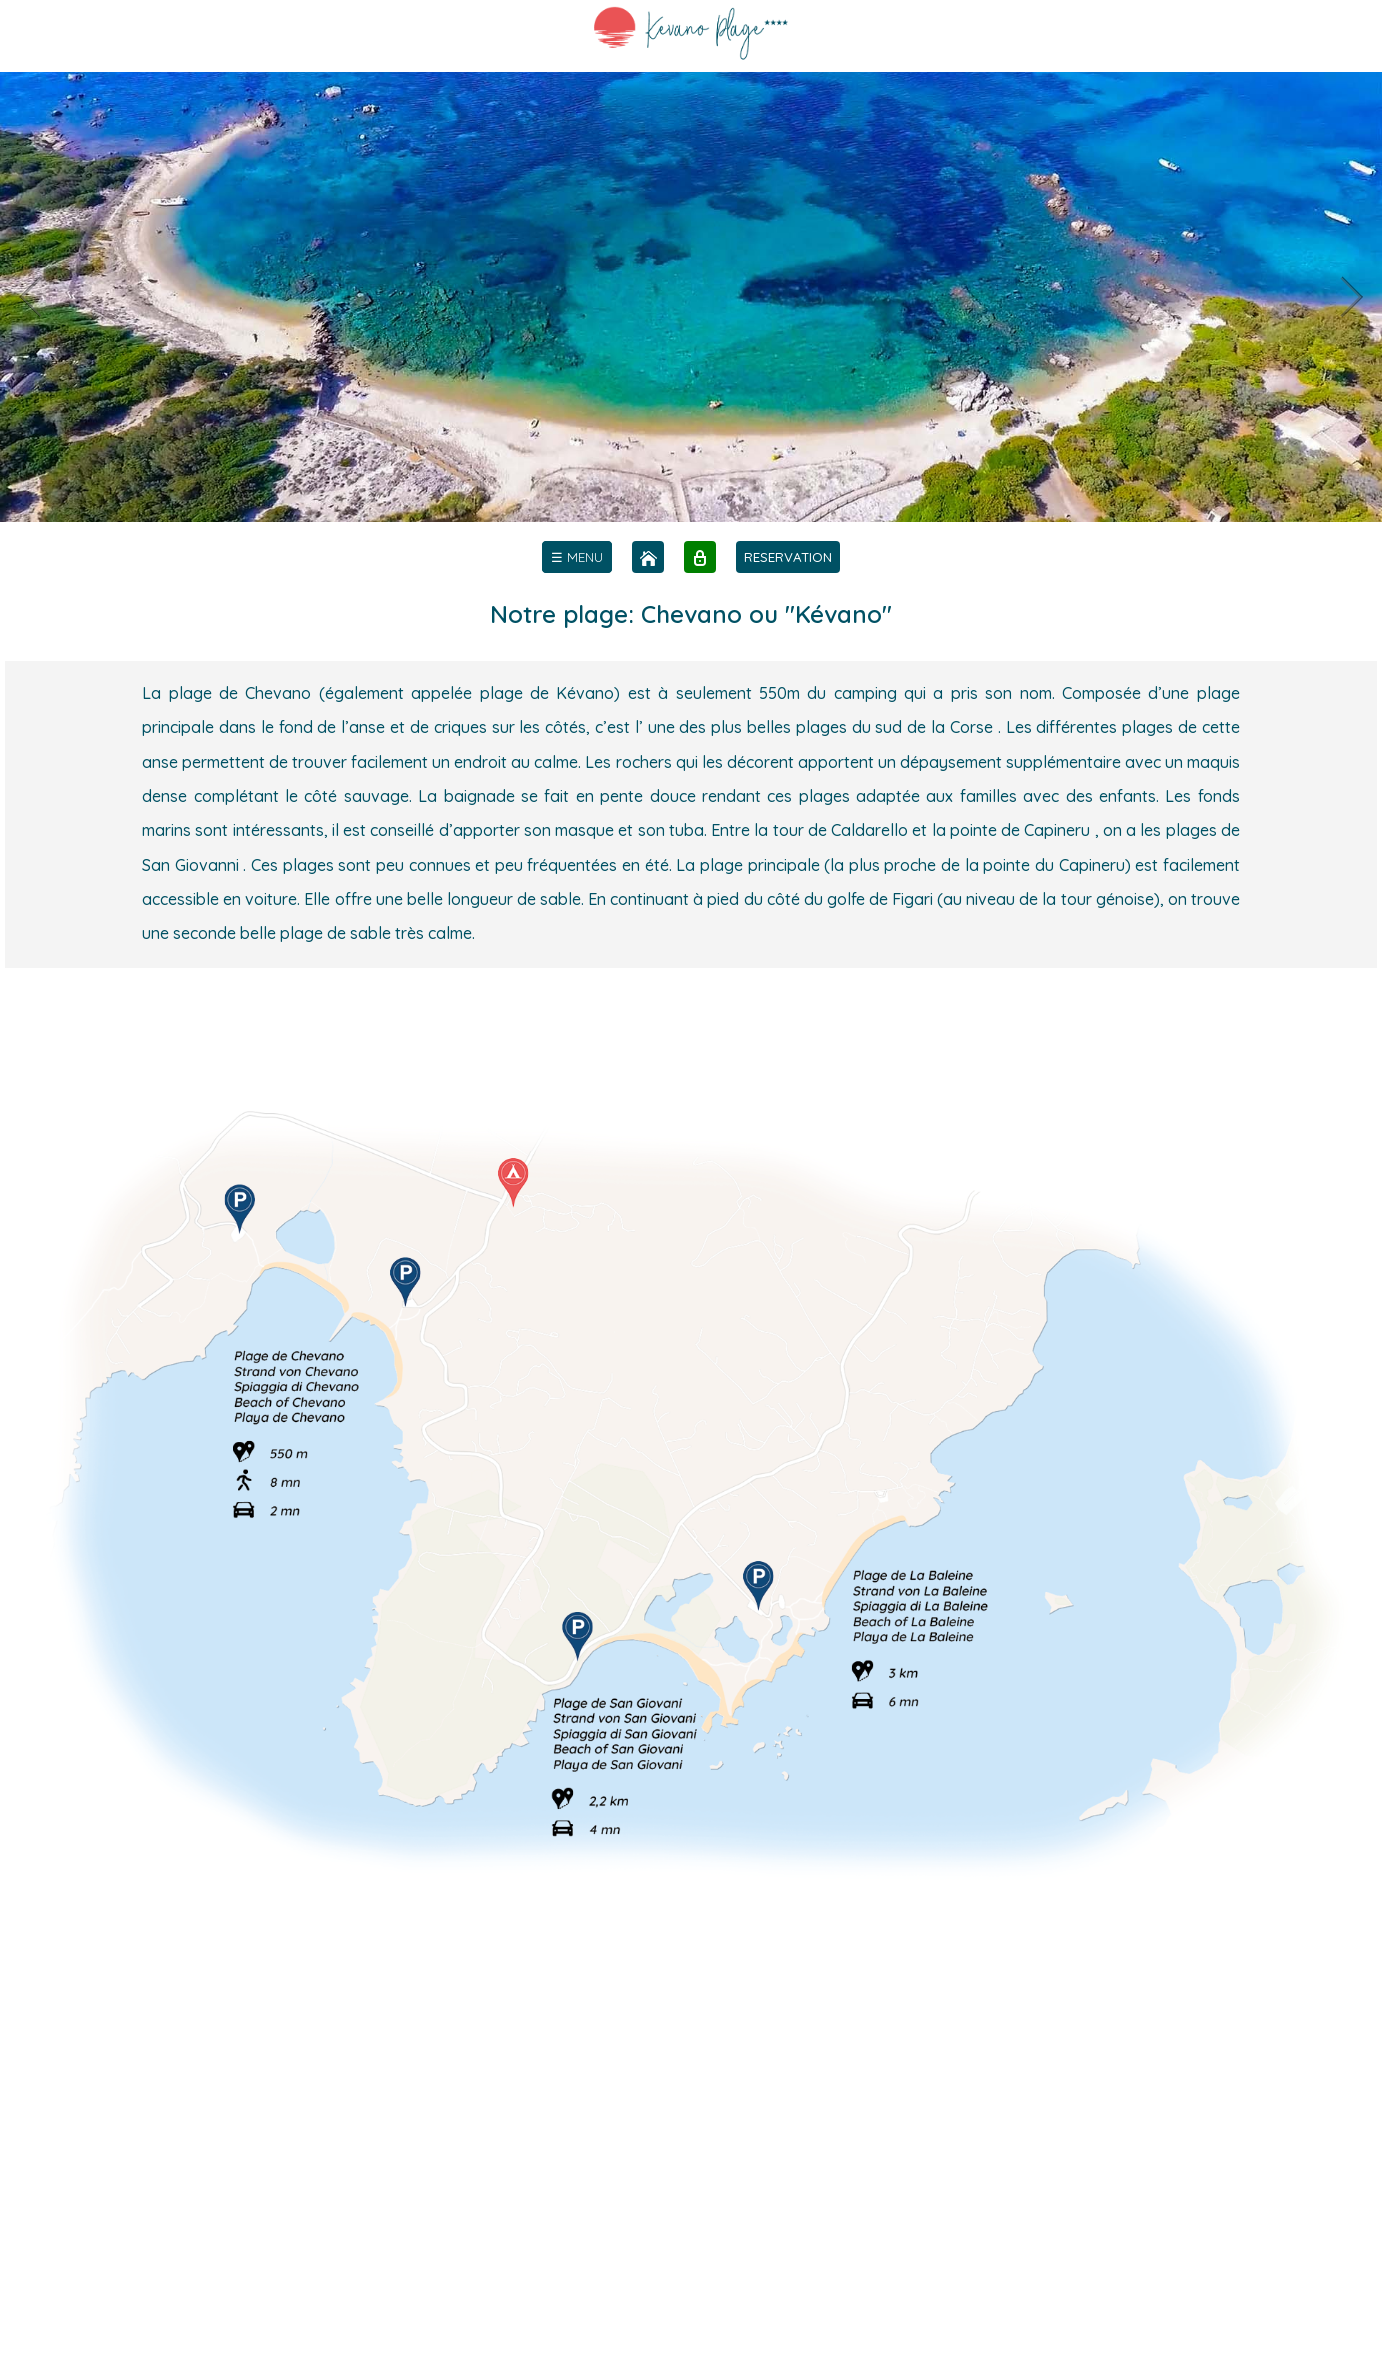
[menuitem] (577, 557)
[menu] (577, 557)
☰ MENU (577, 557)
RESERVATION (788, 557)
